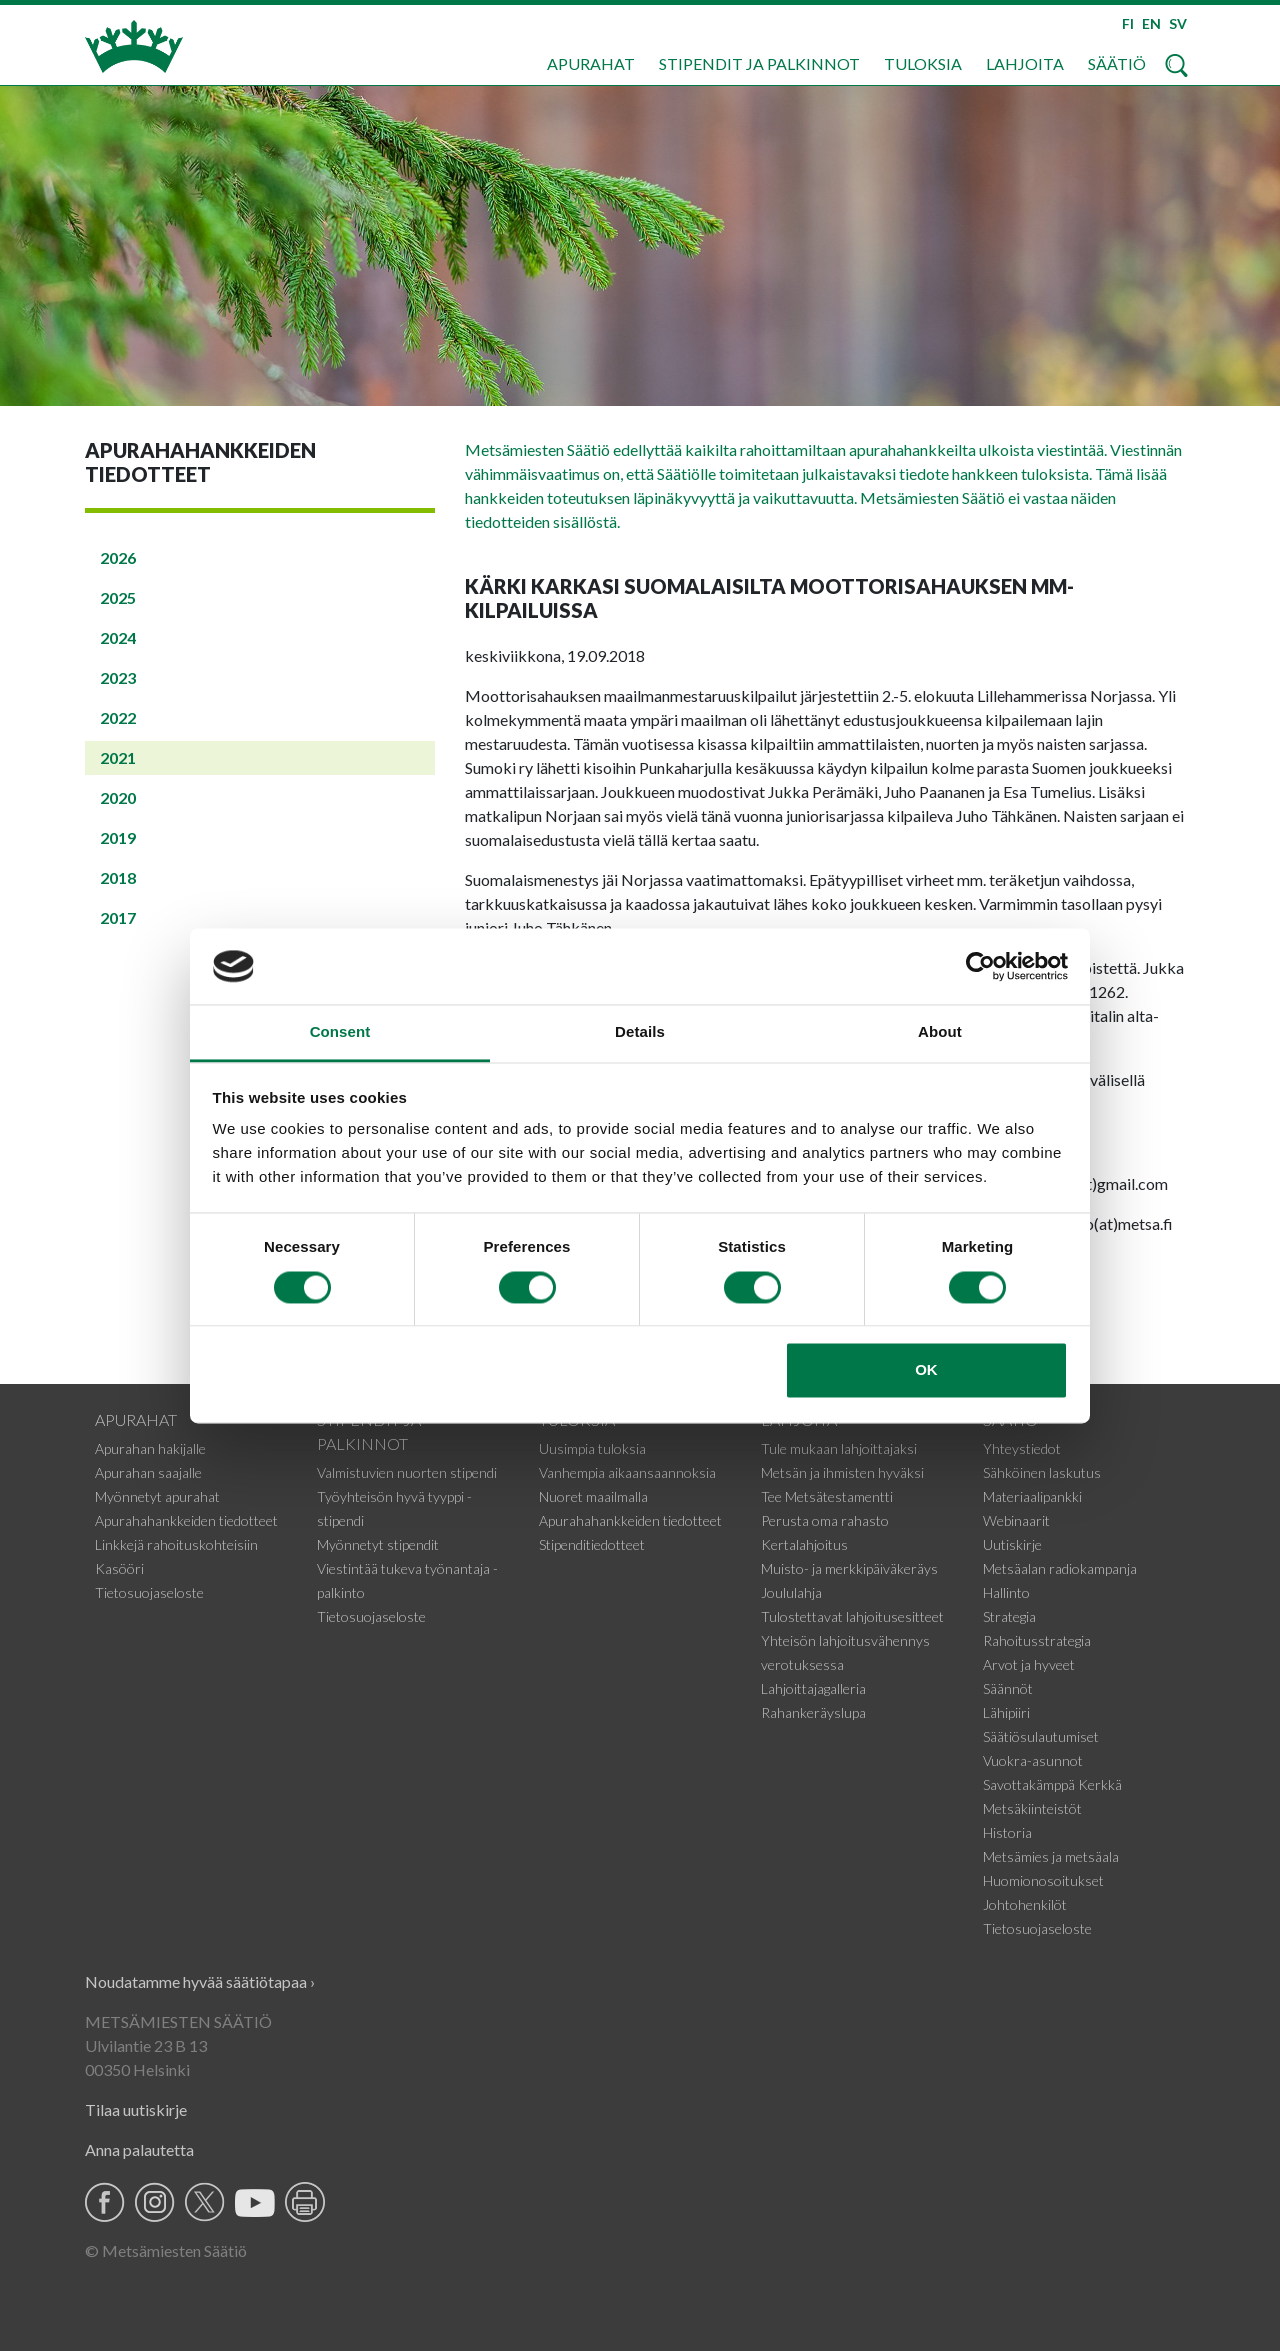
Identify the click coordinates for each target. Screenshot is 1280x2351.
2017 (118, 917)
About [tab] (940, 1032)
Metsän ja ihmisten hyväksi (842, 1472)
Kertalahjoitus (804, 1544)
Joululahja (791, 1592)
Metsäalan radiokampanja (1060, 1568)
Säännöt (1008, 1688)
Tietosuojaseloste (149, 1592)
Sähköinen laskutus (1042, 1472)
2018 (118, 877)
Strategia (1009, 1616)
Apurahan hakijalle (150, 1448)
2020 (118, 797)
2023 (118, 677)
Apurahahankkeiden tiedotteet (186, 1520)
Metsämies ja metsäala (1051, 1856)
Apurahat (591, 63)
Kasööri (119, 1568)
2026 (118, 557)
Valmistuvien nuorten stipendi (407, 1472)
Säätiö (1117, 63)
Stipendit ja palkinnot (759, 63)
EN (1151, 23)
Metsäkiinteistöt (1032, 1808)
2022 (118, 717)
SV (1178, 23)
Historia (1007, 1832)
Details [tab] (640, 1032)
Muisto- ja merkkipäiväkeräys (849, 1568)
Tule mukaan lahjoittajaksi (839, 1448)
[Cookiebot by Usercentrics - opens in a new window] (980, 966)
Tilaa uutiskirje (136, 2109)
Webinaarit (1016, 1520)
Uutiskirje (1012, 1544)
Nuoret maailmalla (593, 1496)
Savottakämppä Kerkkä (1052, 1784)
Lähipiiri (1006, 1712)
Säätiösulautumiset (1041, 1736)
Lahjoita (1025, 63)
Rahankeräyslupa (813, 1712)
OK (926, 1370)
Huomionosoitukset (1043, 1880)
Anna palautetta (139, 2149)
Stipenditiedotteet (592, 1544)
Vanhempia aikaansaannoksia (627, 1472)
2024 (118, 637)
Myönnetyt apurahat (157, 1496)
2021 (118, 757)
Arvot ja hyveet (1029, 1664)
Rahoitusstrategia (1037, 1640)
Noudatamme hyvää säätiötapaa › (200, 1981)
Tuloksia (923, 63)
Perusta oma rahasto (825, 1520)
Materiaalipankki (1032, 1496)
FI (1128, 23)
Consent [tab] (340, 1032)
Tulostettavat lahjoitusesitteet (852, 1616)
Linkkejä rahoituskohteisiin (176, 1544)
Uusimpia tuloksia (592, 1448)
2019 (118, 837)
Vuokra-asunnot (1033, 1760)
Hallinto (1006, 1592)
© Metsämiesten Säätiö (166, 2250)
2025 (118, 597)
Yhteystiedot (1022, 1448)
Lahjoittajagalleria (813, 1688)
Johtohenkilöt (1025, 1904)
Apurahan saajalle (148, 1472)
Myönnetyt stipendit (378, 1544)
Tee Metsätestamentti (827, 1496)
